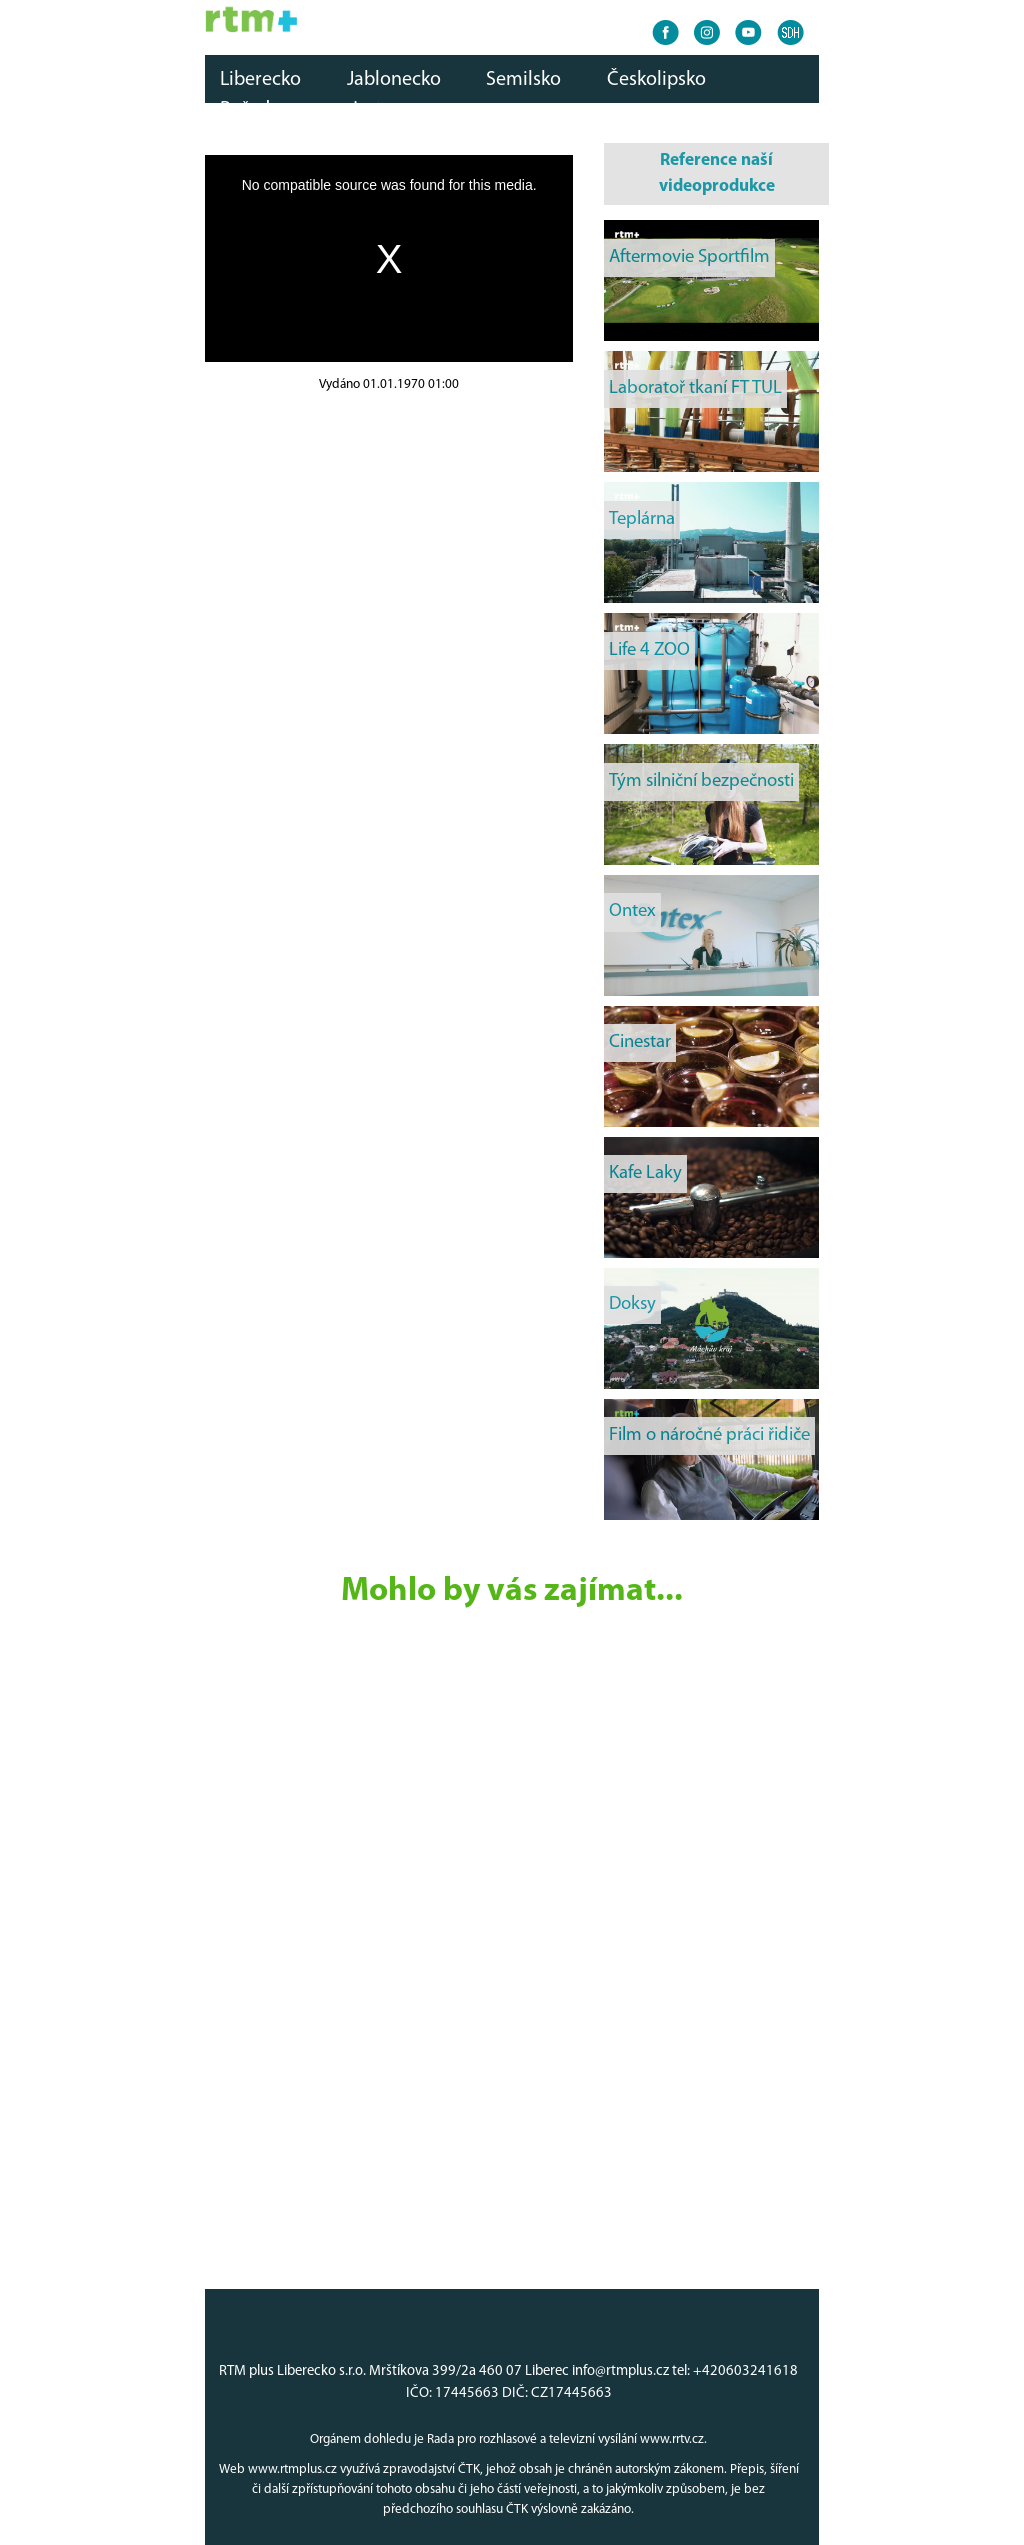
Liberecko (260, 80)
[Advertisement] (389, 536)
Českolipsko (656, 80)
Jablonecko (394, 80)
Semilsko (523, 80)
